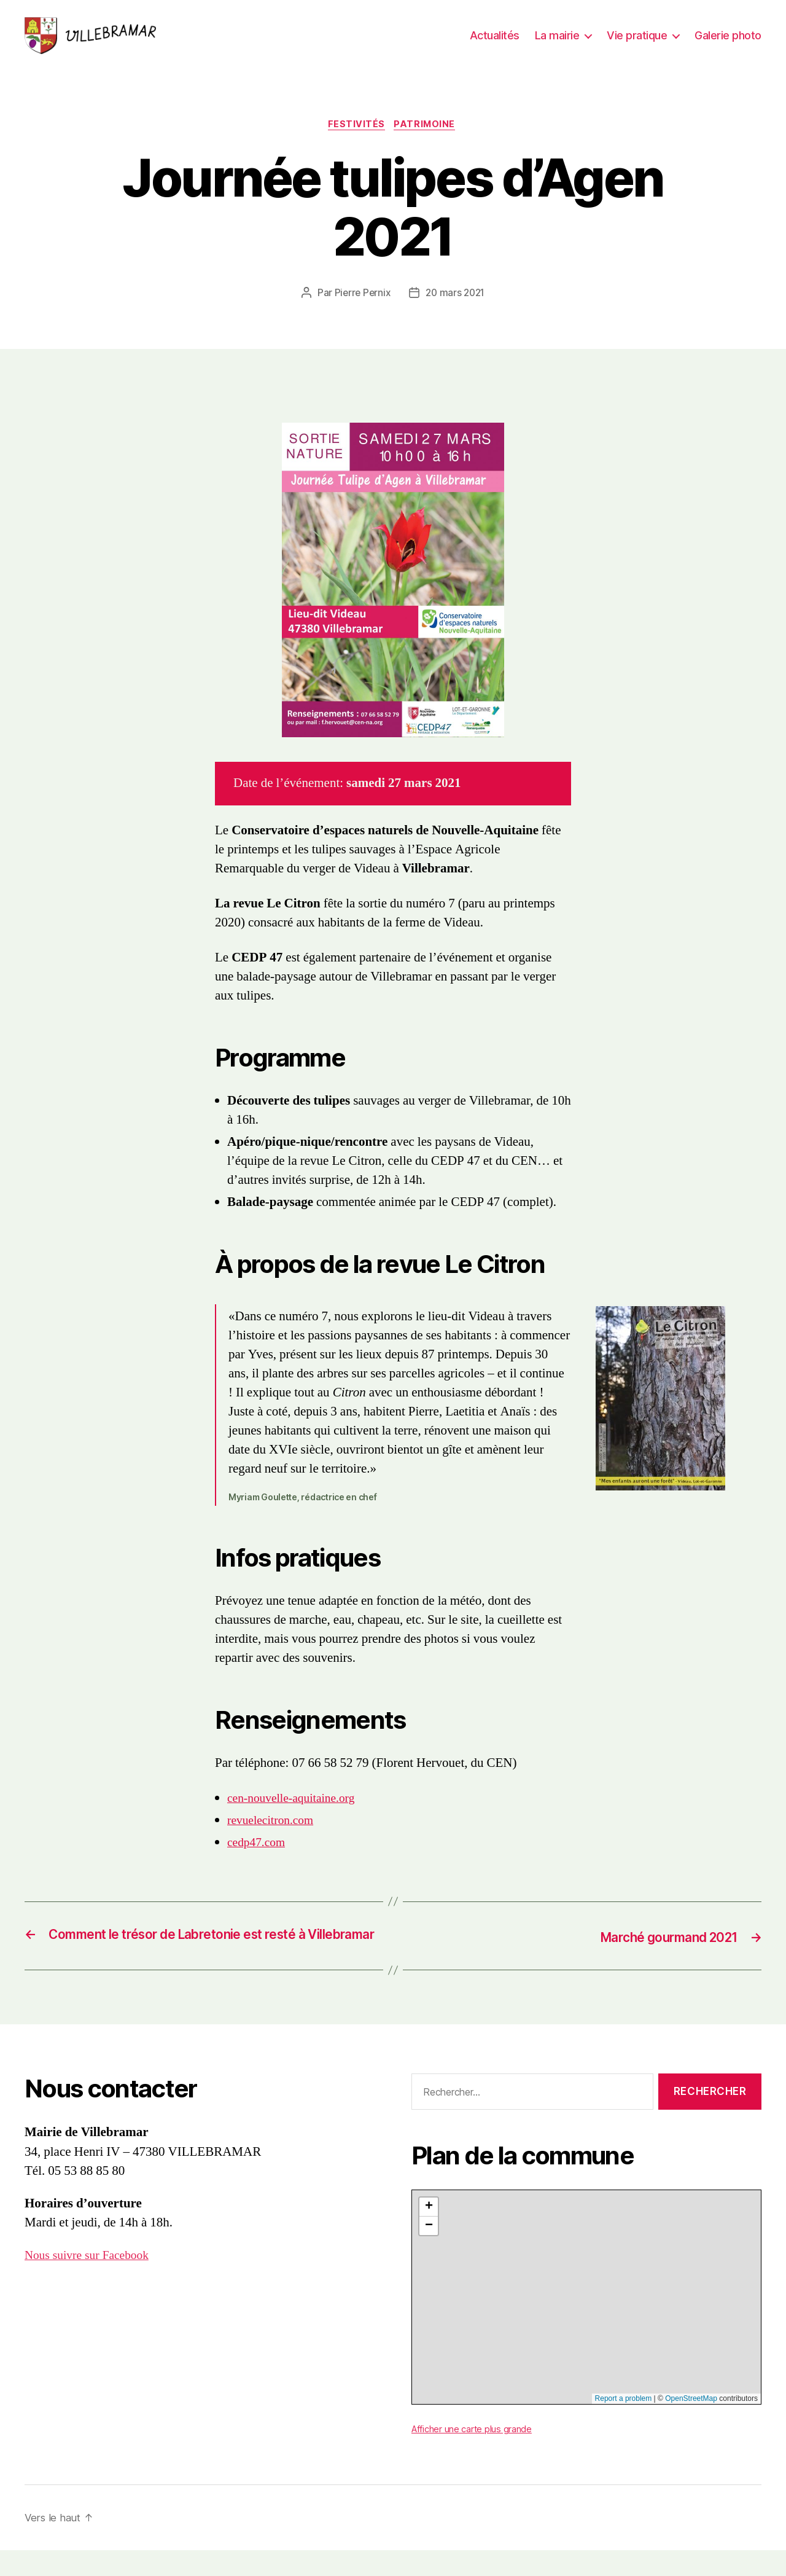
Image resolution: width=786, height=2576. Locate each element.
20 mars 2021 (456, 300)
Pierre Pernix (361, 300)
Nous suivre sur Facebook (91, 2280)
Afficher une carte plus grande (474, 2454)
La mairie (557, 38)
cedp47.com (258, 1850)
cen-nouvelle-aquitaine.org (296, 1806)
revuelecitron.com (274, 1828)
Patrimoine (428, 132)
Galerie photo (728, 38)
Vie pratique (637, 38)
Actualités (494, 38)
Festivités (356, 132)
